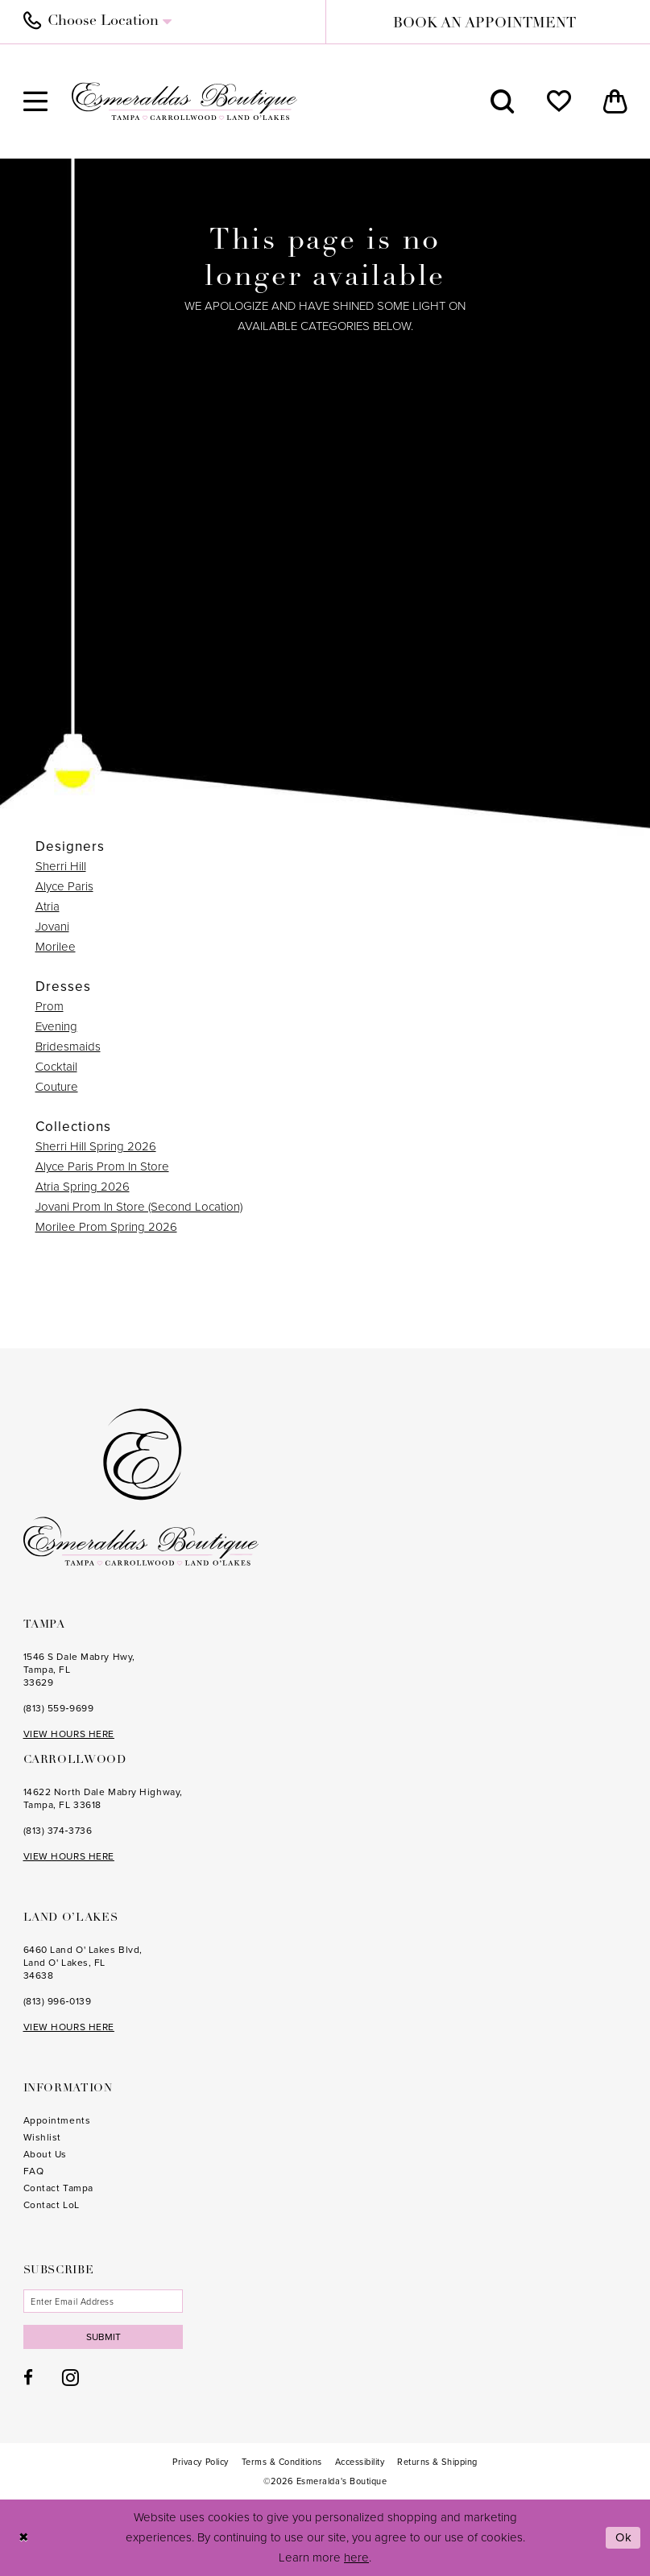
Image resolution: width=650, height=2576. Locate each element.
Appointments (57, 2120)
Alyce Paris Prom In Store (102, 1166)
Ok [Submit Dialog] (624, 2537)
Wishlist (42, 2137)
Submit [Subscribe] (104, 2337)
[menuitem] (166, 21)
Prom (49, 1006)
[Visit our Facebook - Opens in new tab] (28, 2378)
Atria (47, 906)
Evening (56, 1026)
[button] (35, 101)
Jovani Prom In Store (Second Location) (138, 1207)
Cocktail (56, 1066)
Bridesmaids (68, 1046)
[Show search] (502, 101)
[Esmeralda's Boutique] (184, 101)
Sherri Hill (60, 866)
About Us (45, 2154)
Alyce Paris (64, 886)
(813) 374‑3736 (58, 1830)
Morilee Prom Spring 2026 (106, 1227)
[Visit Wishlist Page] (559, 101)
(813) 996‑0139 (57, 2001)
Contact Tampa (58, 2188)
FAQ (33, 2171)
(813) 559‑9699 (58, 1708)
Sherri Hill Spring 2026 (95, 1146)
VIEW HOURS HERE (68, 1734)
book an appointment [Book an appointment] (484, 23)
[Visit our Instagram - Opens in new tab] (70, 2377)
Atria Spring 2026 (82, 1186)
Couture (56, 1087)
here (356, 2557)
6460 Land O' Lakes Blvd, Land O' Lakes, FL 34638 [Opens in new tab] (83, 1962)
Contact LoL (51, 2205)
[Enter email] (103, 2301)
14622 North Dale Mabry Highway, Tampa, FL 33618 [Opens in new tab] (103, 1798)
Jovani (52, 926)
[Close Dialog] (24, 2538)
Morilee (55, 947)
